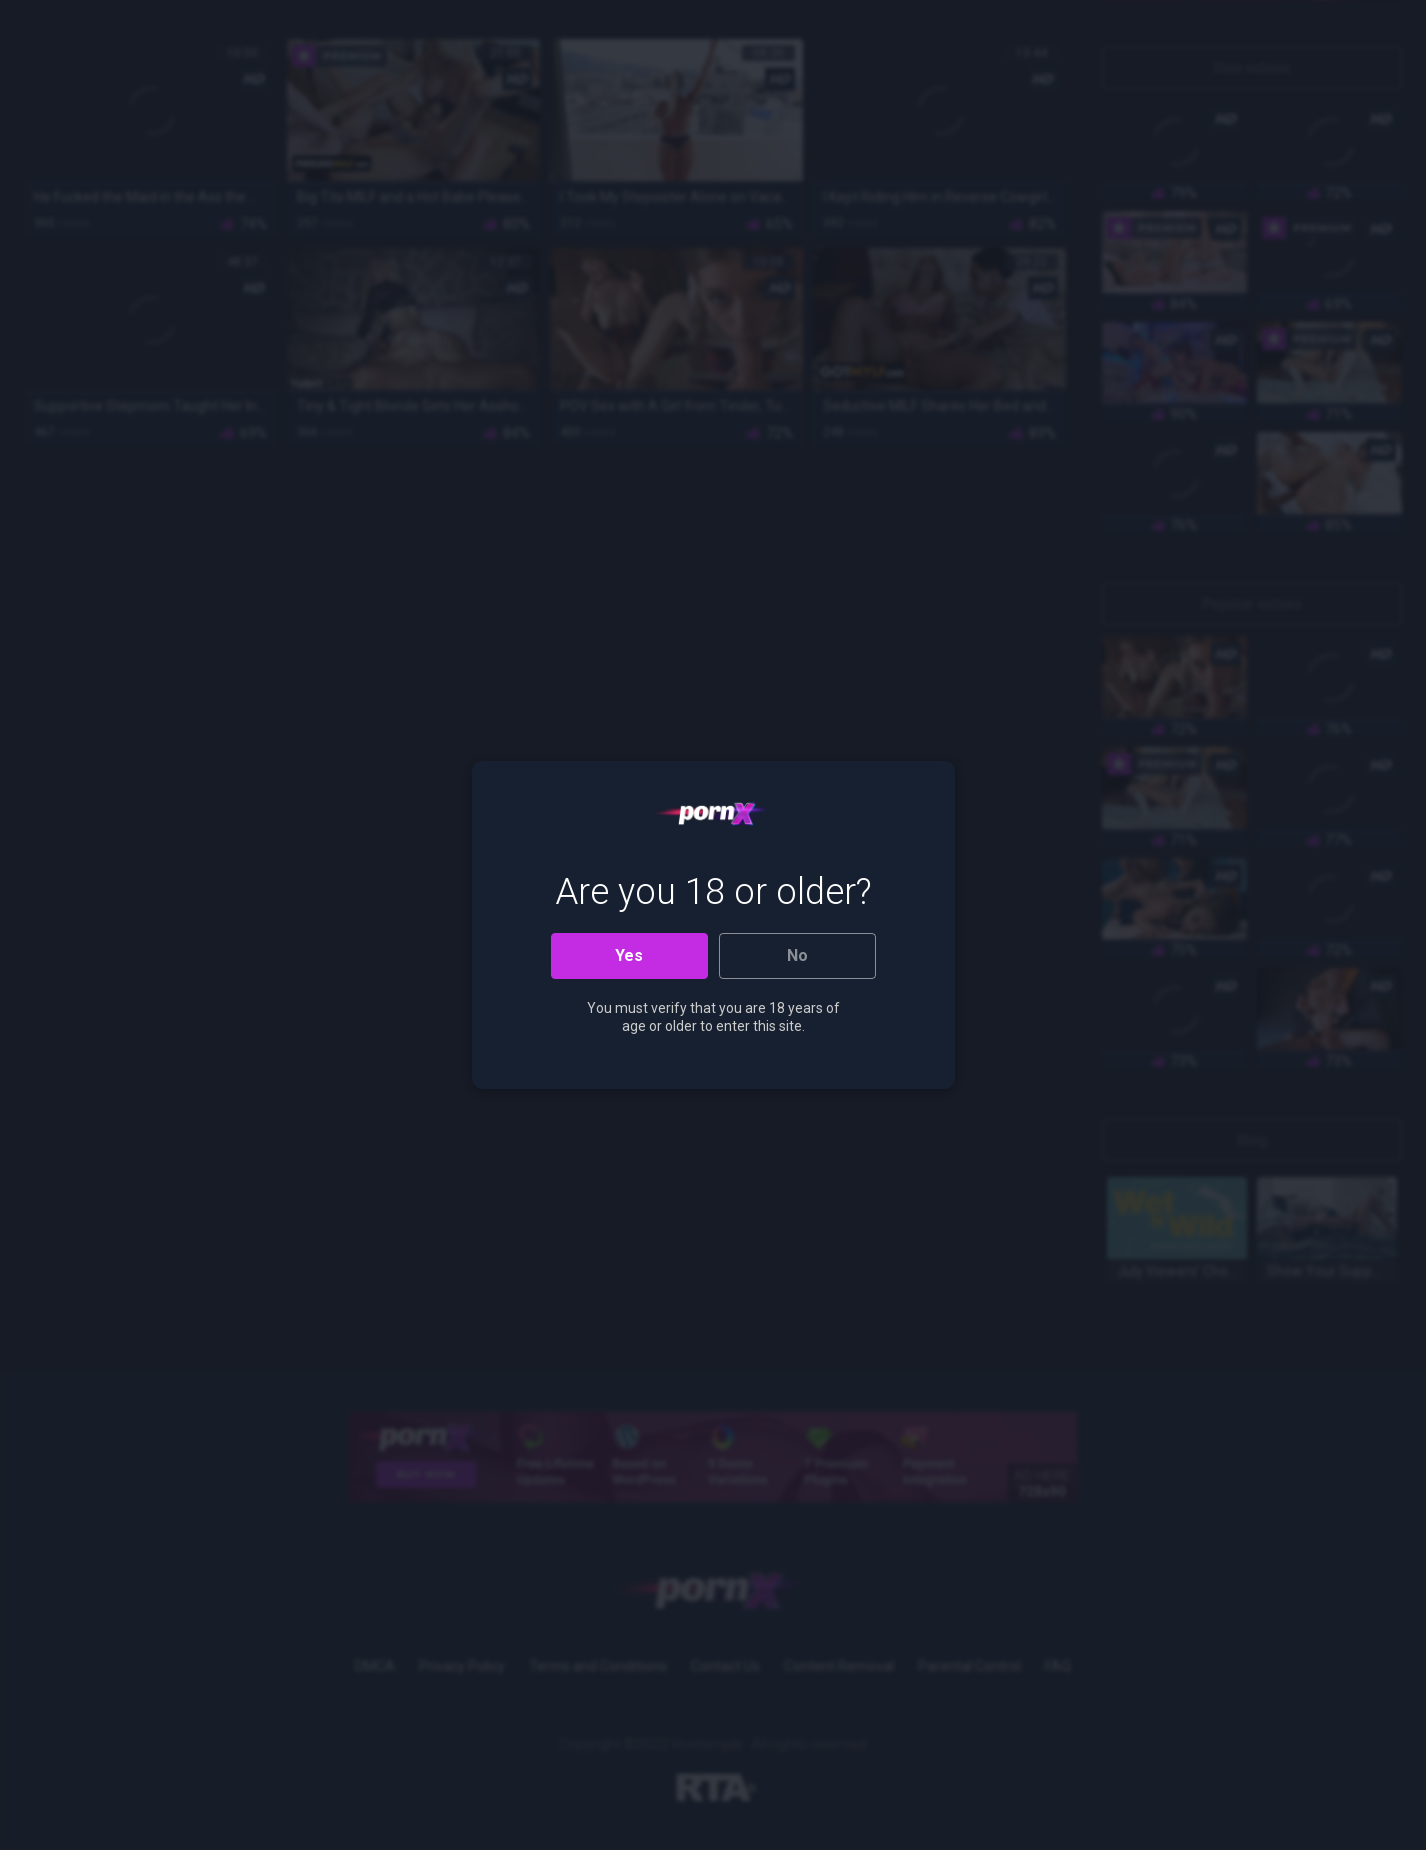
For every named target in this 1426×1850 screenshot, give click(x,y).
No (797, 955)
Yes (629, 955)
